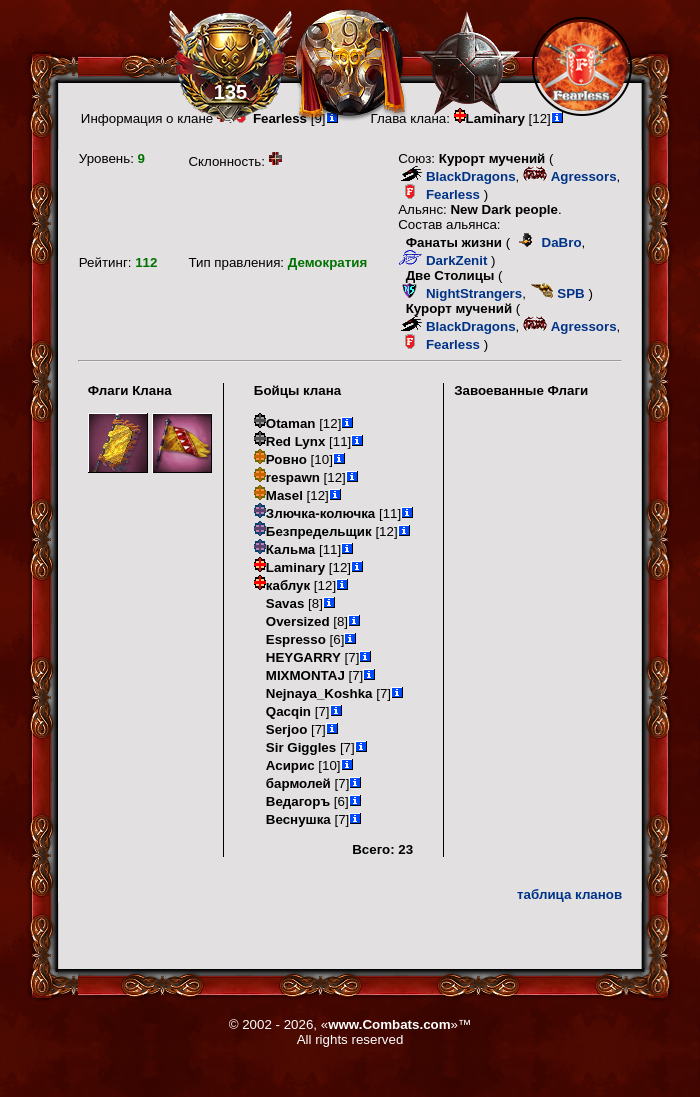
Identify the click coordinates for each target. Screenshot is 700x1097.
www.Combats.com (389, 1024)
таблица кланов (569, 894)
